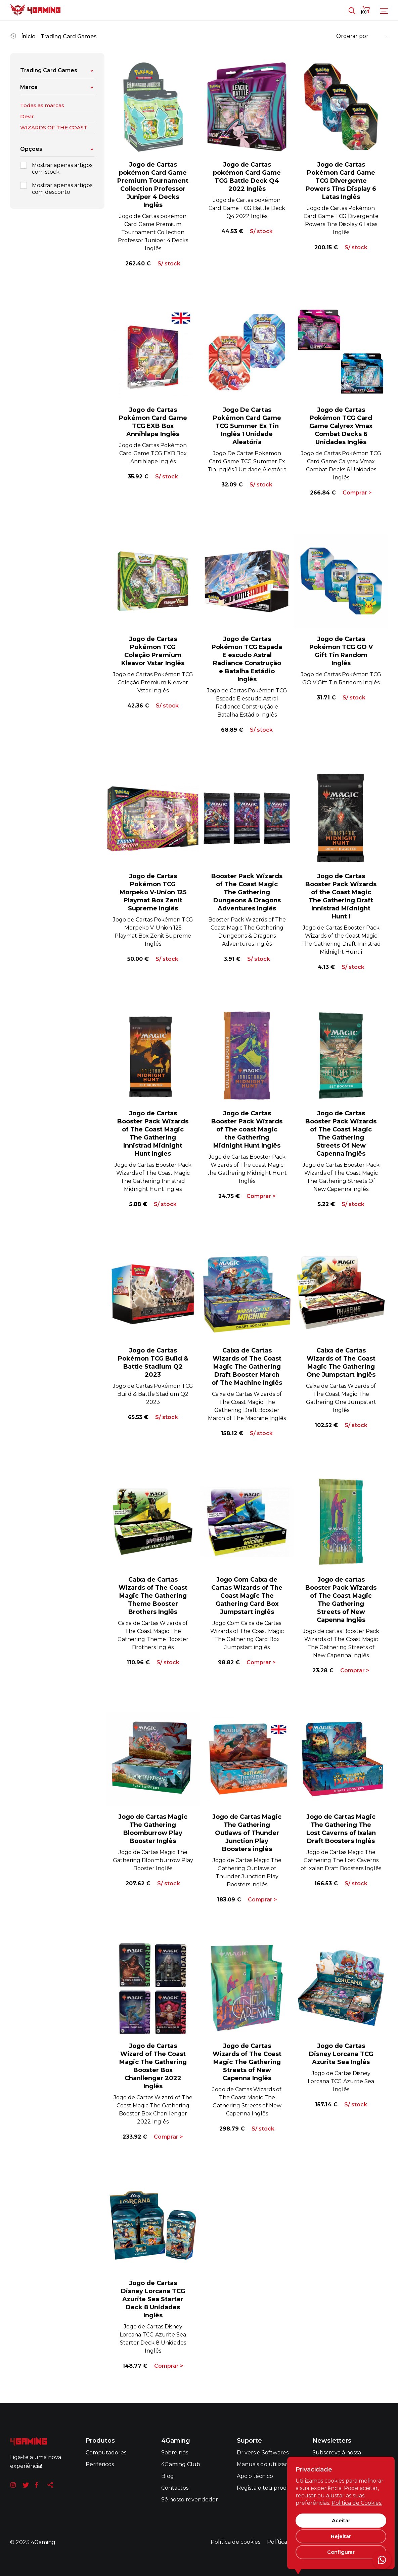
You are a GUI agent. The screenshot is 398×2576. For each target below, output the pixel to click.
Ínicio (28, 36)
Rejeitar (341, 2536)
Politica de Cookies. (356, 2503)
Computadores (106, 2452)
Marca (57, 87)
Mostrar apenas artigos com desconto (56, 188)
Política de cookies (235, 2542)
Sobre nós (174, 2452)
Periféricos (100, 2464)
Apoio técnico (255, 2476)
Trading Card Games (69, 36)
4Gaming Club (180, 2464)
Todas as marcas (42, 105)
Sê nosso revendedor (189, 2499)
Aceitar (341, 2520)
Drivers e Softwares (263, 2452)
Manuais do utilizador (265, 2464)
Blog (167, 2476)
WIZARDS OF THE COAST (53, 127)
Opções (57, 149)
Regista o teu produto (267, 2488)
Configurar (341, 2552)
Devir (27, 116)
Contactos (174, 2488)
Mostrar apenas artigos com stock (56, 168)
